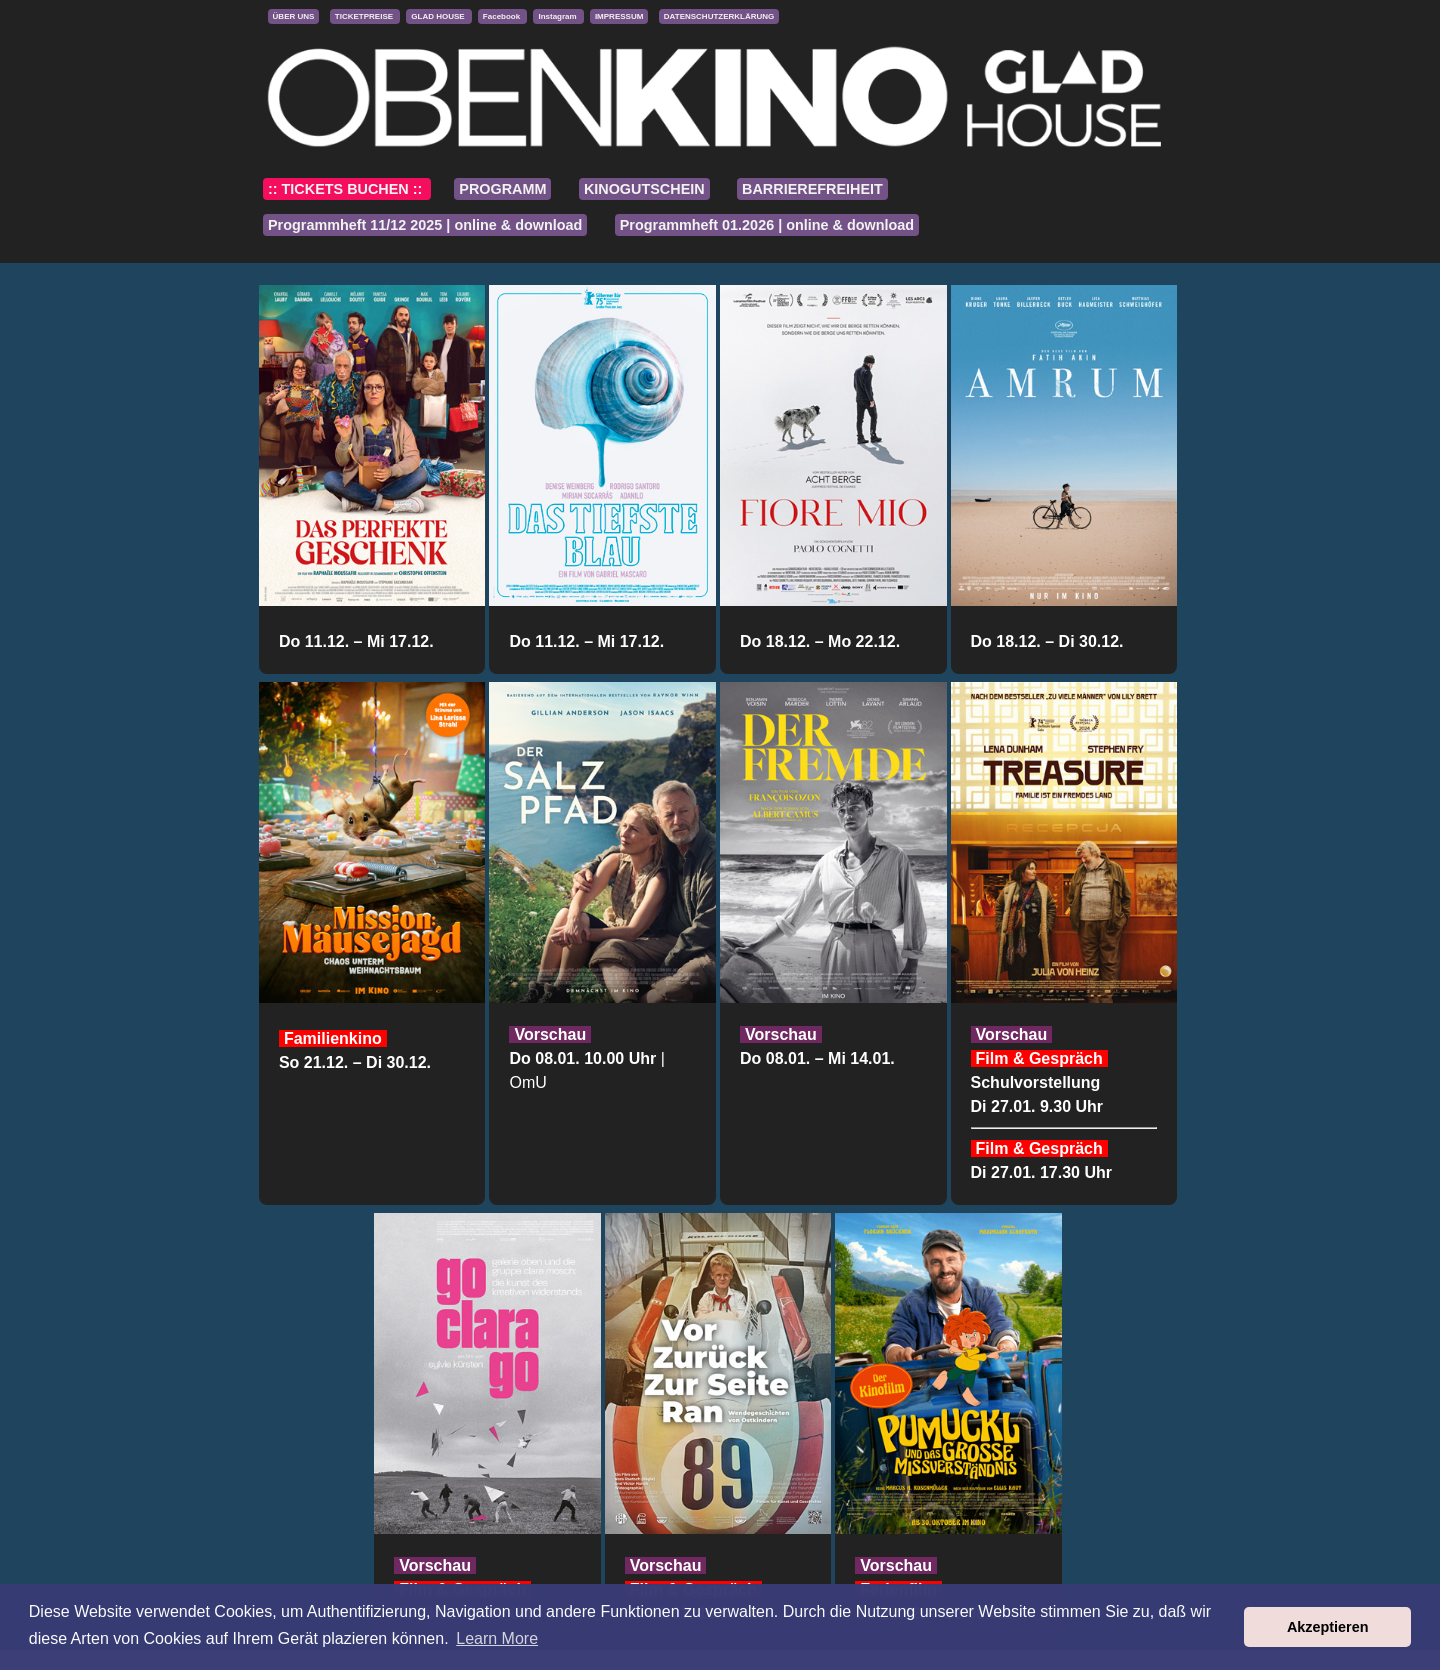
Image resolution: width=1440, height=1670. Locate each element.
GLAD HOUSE (439, 16)
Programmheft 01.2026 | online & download (767, 225)
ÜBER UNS (294, 16)
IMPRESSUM (619, 16)
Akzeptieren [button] (1328, 1627)
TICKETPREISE (365, 16)
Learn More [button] (497, 1638)
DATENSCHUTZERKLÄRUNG (719, 16)
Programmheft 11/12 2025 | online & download (425, 225)
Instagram (558, 16)
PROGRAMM (502, 189)
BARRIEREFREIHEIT (812, 189)
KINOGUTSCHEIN (644, 189)
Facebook (503, 16)
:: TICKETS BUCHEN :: (347, 189)
